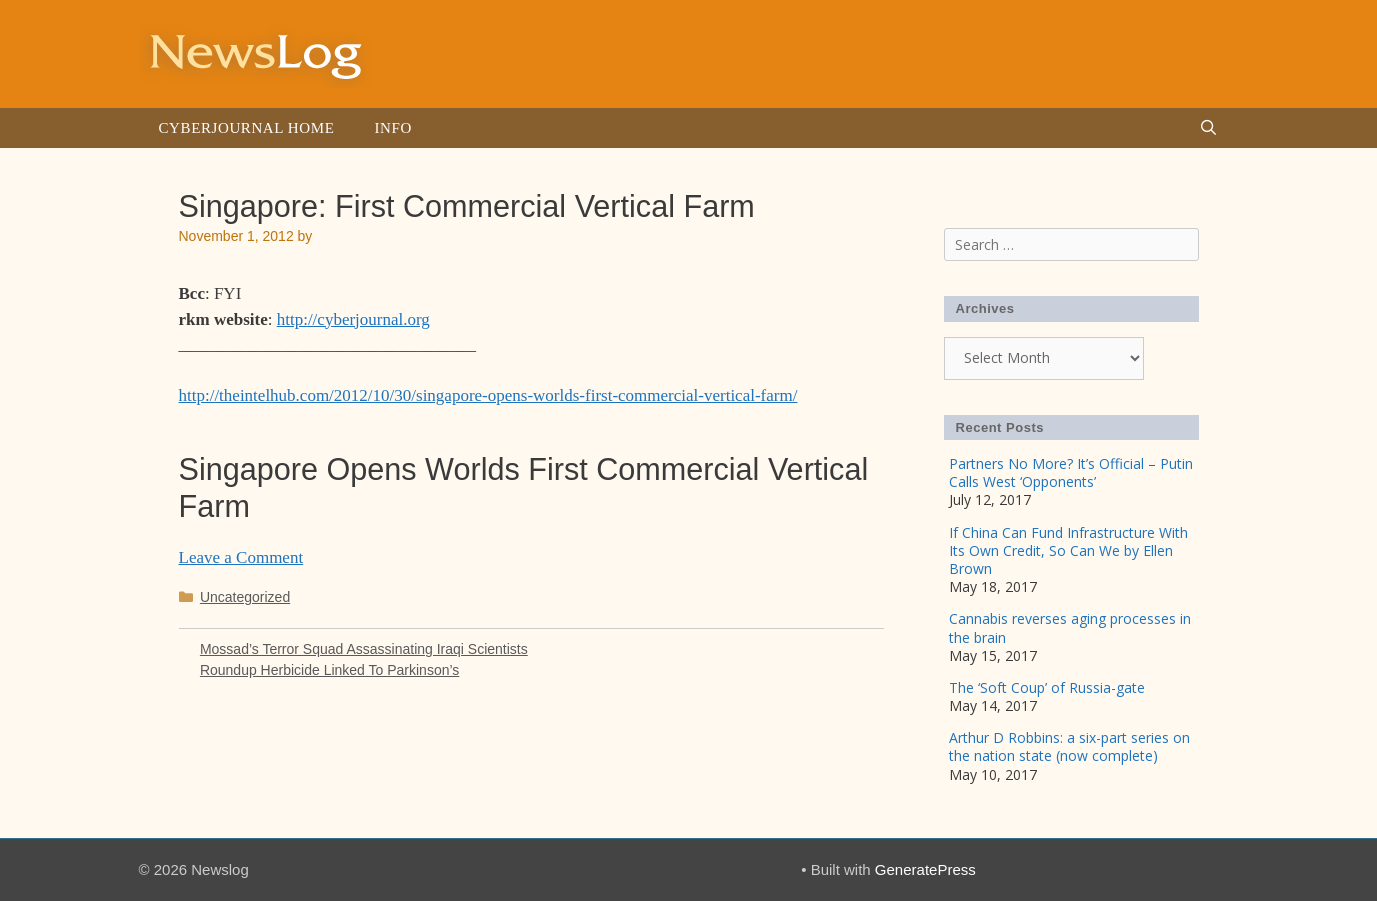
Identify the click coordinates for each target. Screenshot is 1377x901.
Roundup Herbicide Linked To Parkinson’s (329, 670)
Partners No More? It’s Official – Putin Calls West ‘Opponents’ (1071, 472)
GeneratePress (925, 869)
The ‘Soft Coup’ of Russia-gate (1047, 687)
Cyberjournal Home (247, 128)
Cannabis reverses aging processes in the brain (1070, 627)
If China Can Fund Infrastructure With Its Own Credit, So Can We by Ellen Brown (1068, 550)
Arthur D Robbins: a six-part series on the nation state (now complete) (1069, 746)
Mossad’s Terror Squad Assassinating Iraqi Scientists (364, 649)
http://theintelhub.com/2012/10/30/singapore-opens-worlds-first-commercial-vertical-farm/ (488, 395)
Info (392, 128)
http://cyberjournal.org (353, 319)
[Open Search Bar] (1208, 128)
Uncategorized (245, 597)
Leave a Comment (241, 557)
